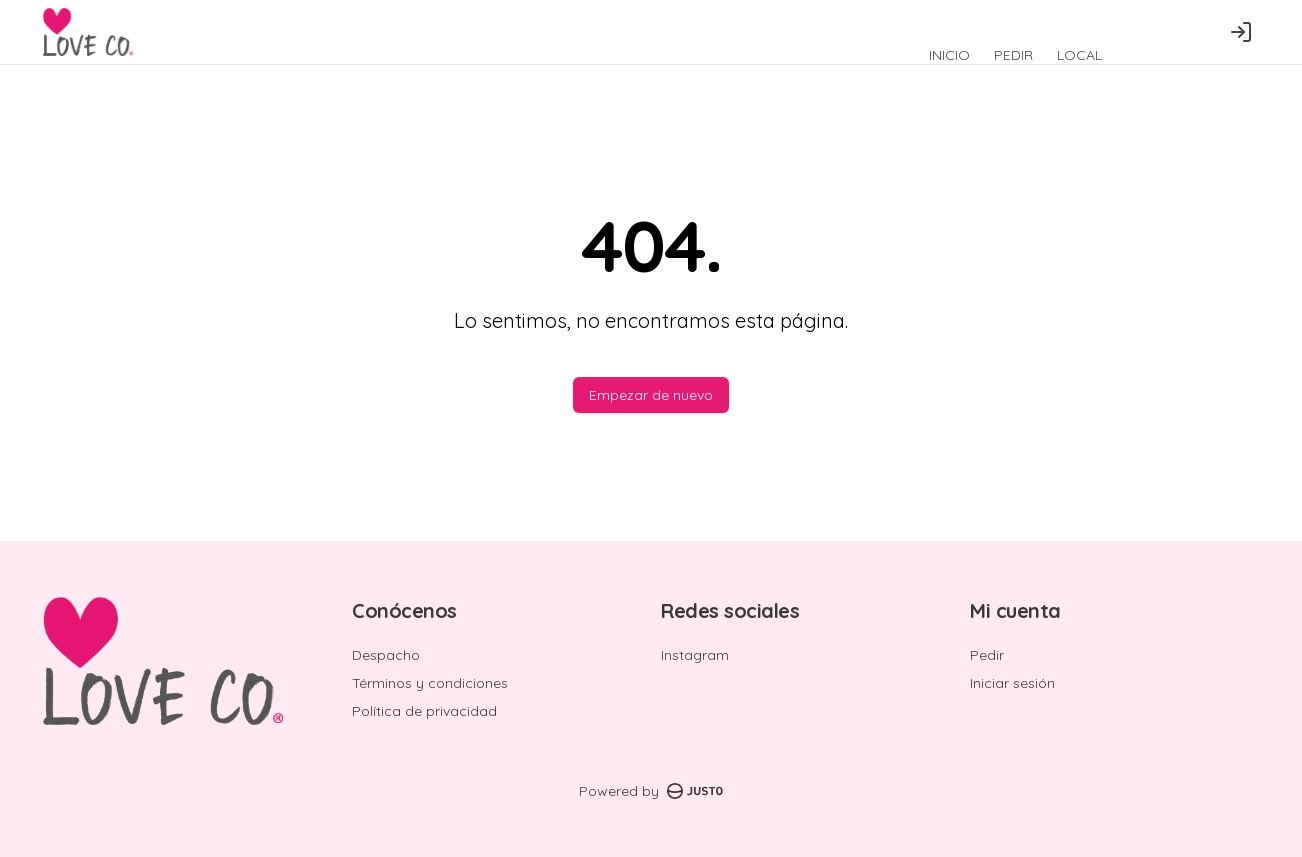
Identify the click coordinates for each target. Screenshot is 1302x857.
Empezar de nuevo (651, 395)
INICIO (949, 55)
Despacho (386, 655)
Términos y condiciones (430, 683)
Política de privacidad (424, 711)
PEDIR (1013, 55)
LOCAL (1079, 55)
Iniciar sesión (1012, 683)
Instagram (695, 655)
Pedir (987, 655)
